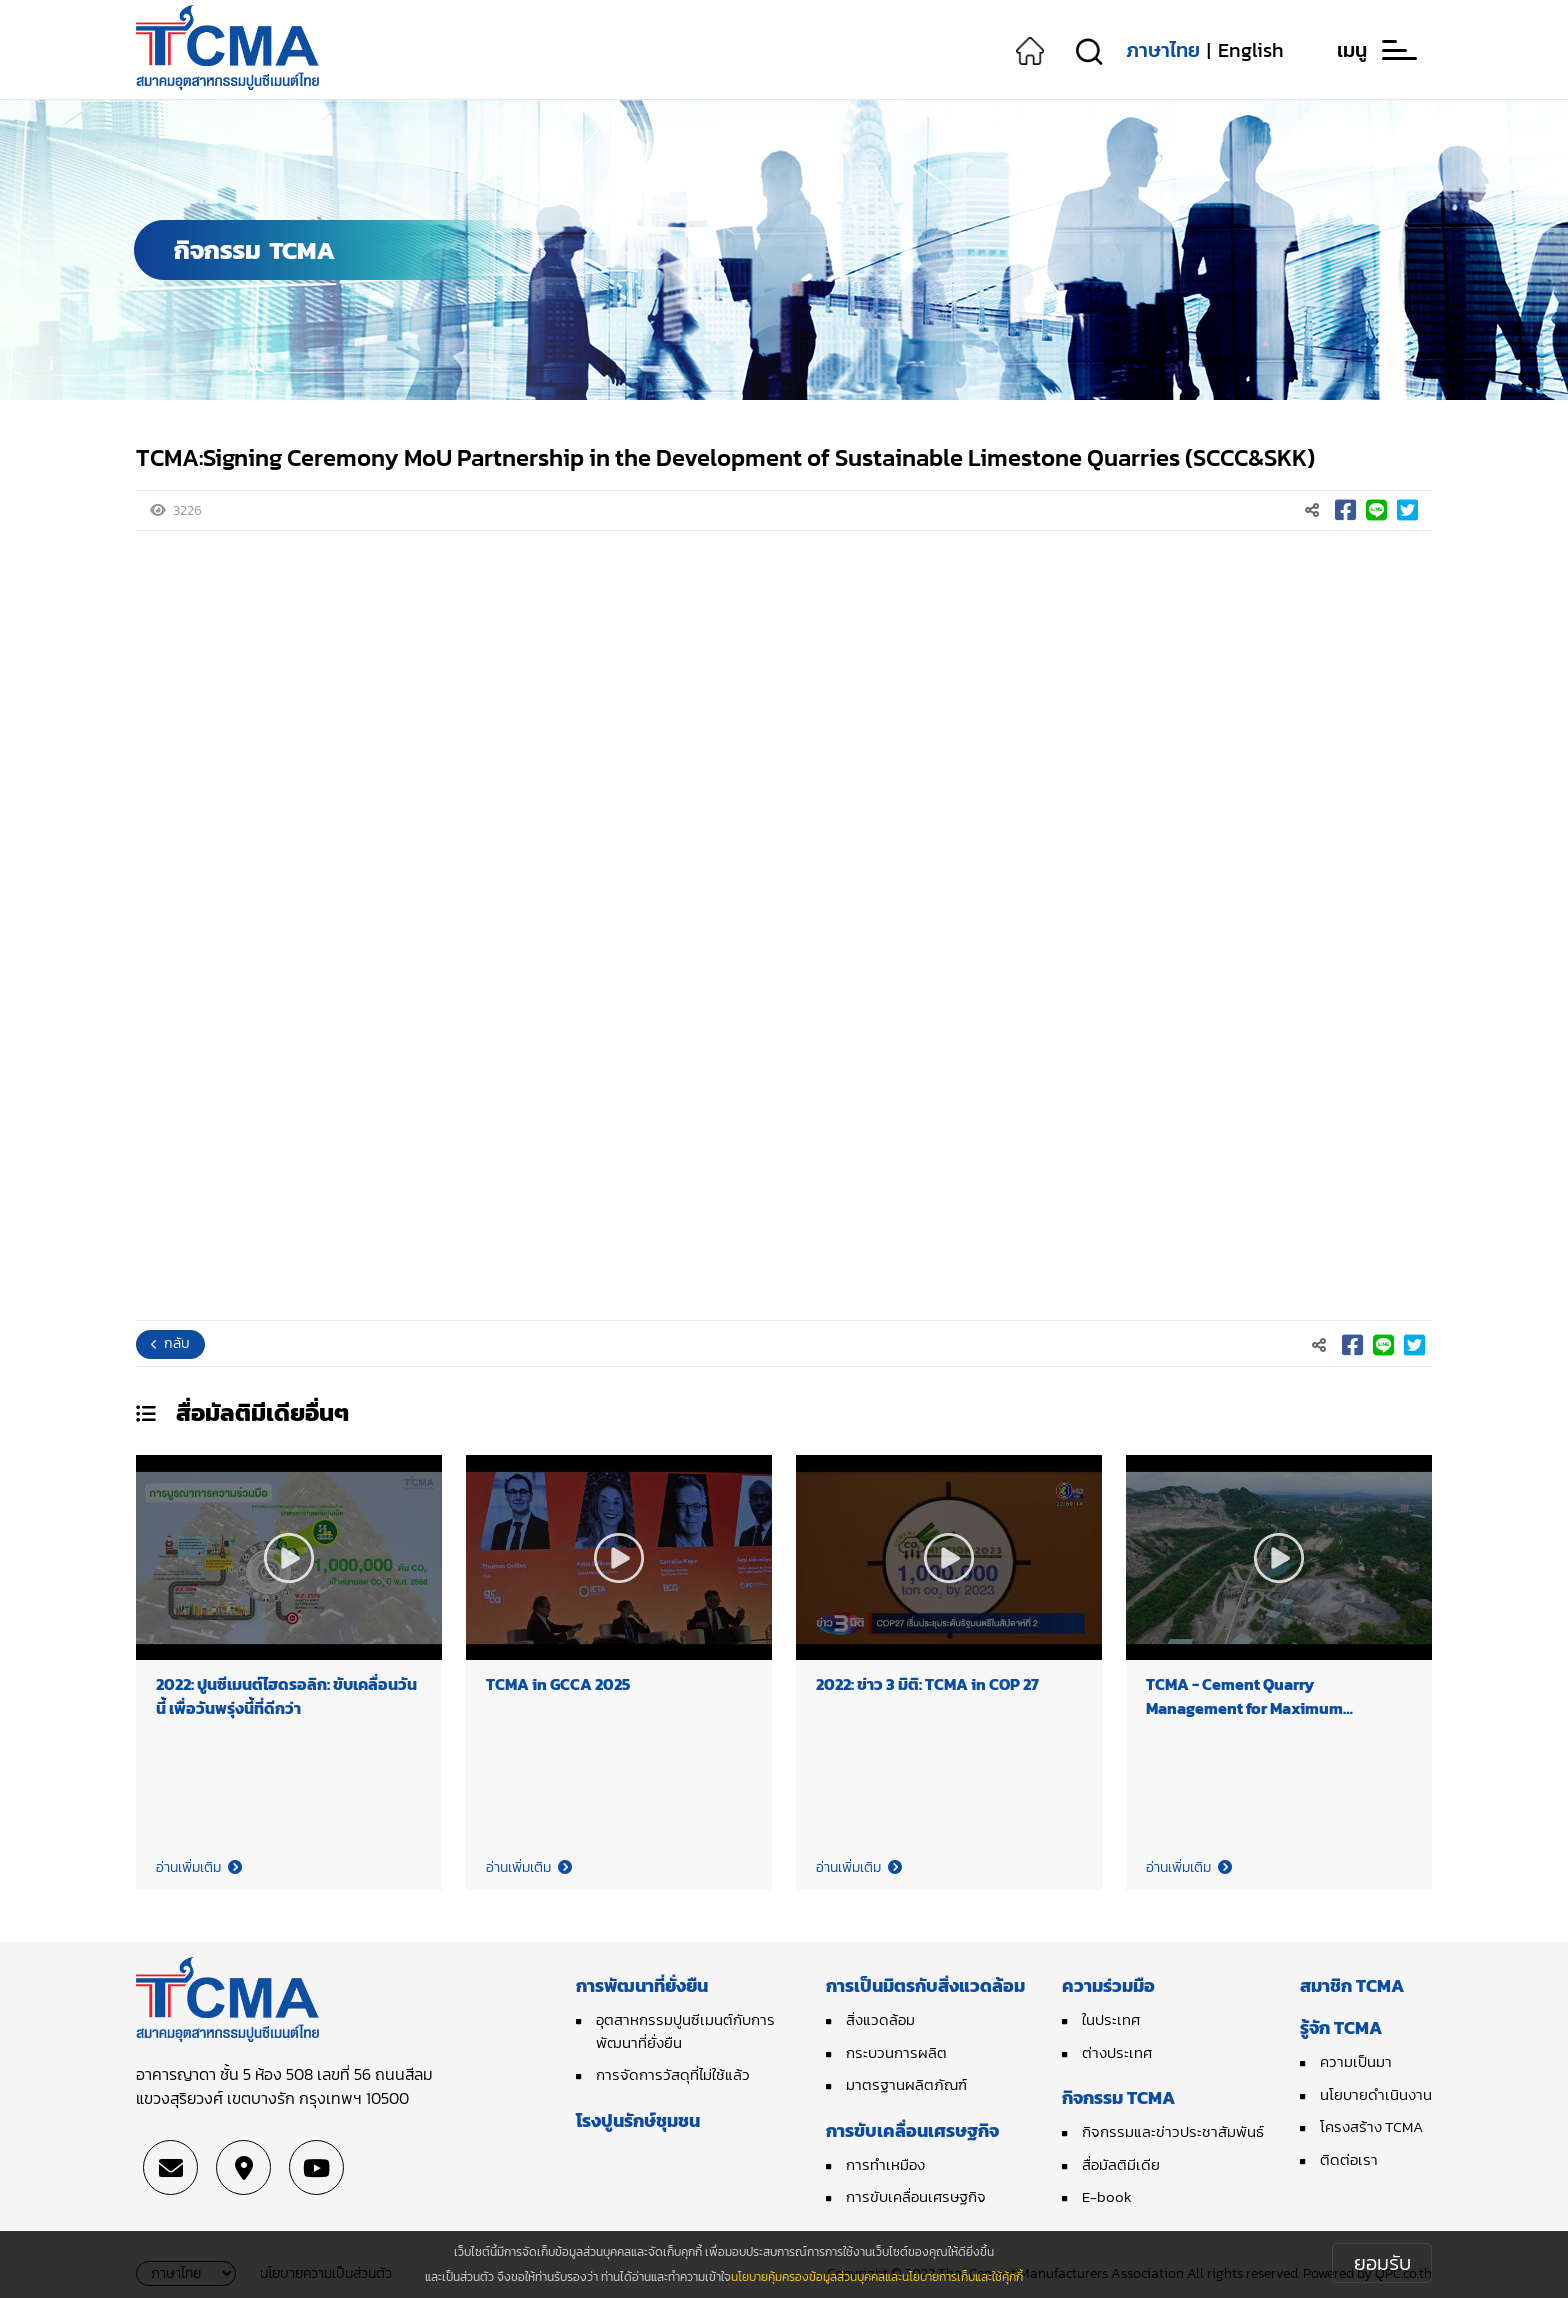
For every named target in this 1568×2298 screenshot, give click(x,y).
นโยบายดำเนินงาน (1376, 2094)
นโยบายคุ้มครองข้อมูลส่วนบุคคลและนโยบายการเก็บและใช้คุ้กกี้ (877, 2277)
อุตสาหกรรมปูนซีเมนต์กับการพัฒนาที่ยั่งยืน (685, 2031)
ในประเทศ (1111, 2019)
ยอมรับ (1382, 2263)
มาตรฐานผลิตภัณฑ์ (906, 2084)
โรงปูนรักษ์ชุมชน (638, 2120)
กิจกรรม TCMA (1118, 2097)
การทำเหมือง (885, 2164)
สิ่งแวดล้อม (880, 2019)
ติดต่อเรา (1349, 2159)
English (1251, 50)
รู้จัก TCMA (1341, 2027)
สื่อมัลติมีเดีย (1121, 2164)
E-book (1107, 2196)
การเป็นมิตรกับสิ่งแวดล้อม (925, 1985)
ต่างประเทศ (1117, 2052)
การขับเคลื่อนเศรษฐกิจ (912, 2130)
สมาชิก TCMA (1352, 1985)
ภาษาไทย (1163, 50)
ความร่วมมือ (1108, 1985)
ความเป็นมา (1356, 2061)
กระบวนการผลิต (896, 2052)
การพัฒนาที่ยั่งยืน (642, 1985)
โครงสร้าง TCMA (1371, 2126)
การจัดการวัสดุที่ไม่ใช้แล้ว (673, 2074)
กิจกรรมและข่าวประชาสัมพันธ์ (1173, 2131)
